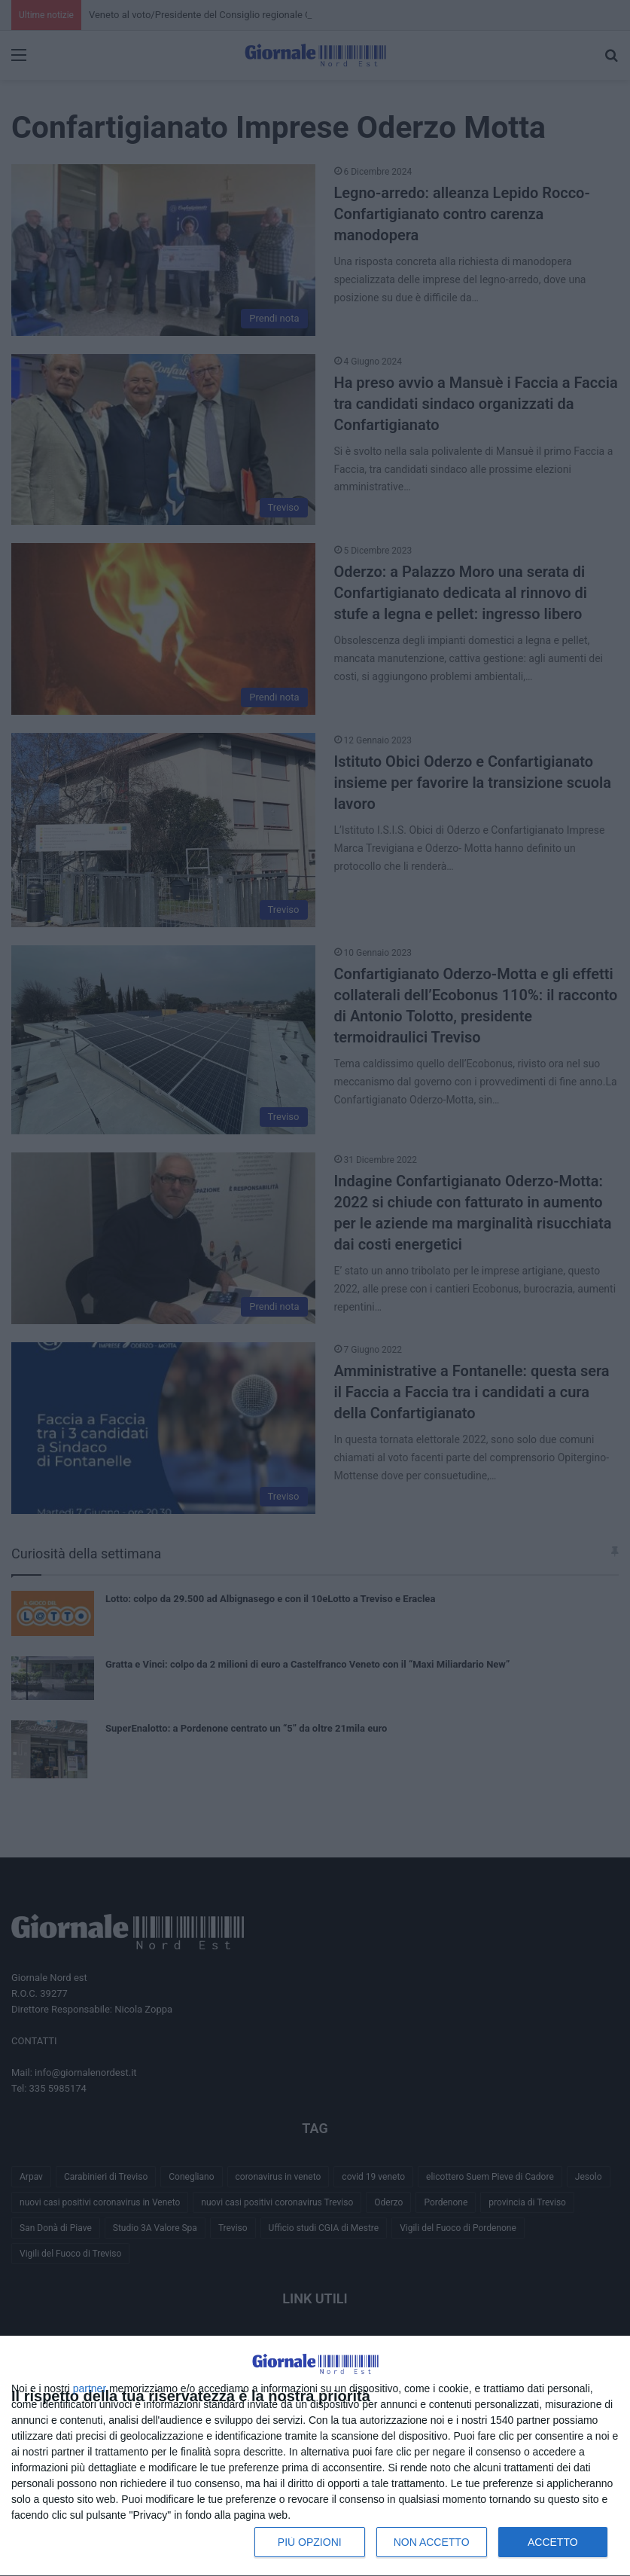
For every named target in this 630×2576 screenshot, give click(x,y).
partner (89, 2388)
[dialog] (315, 2456)
